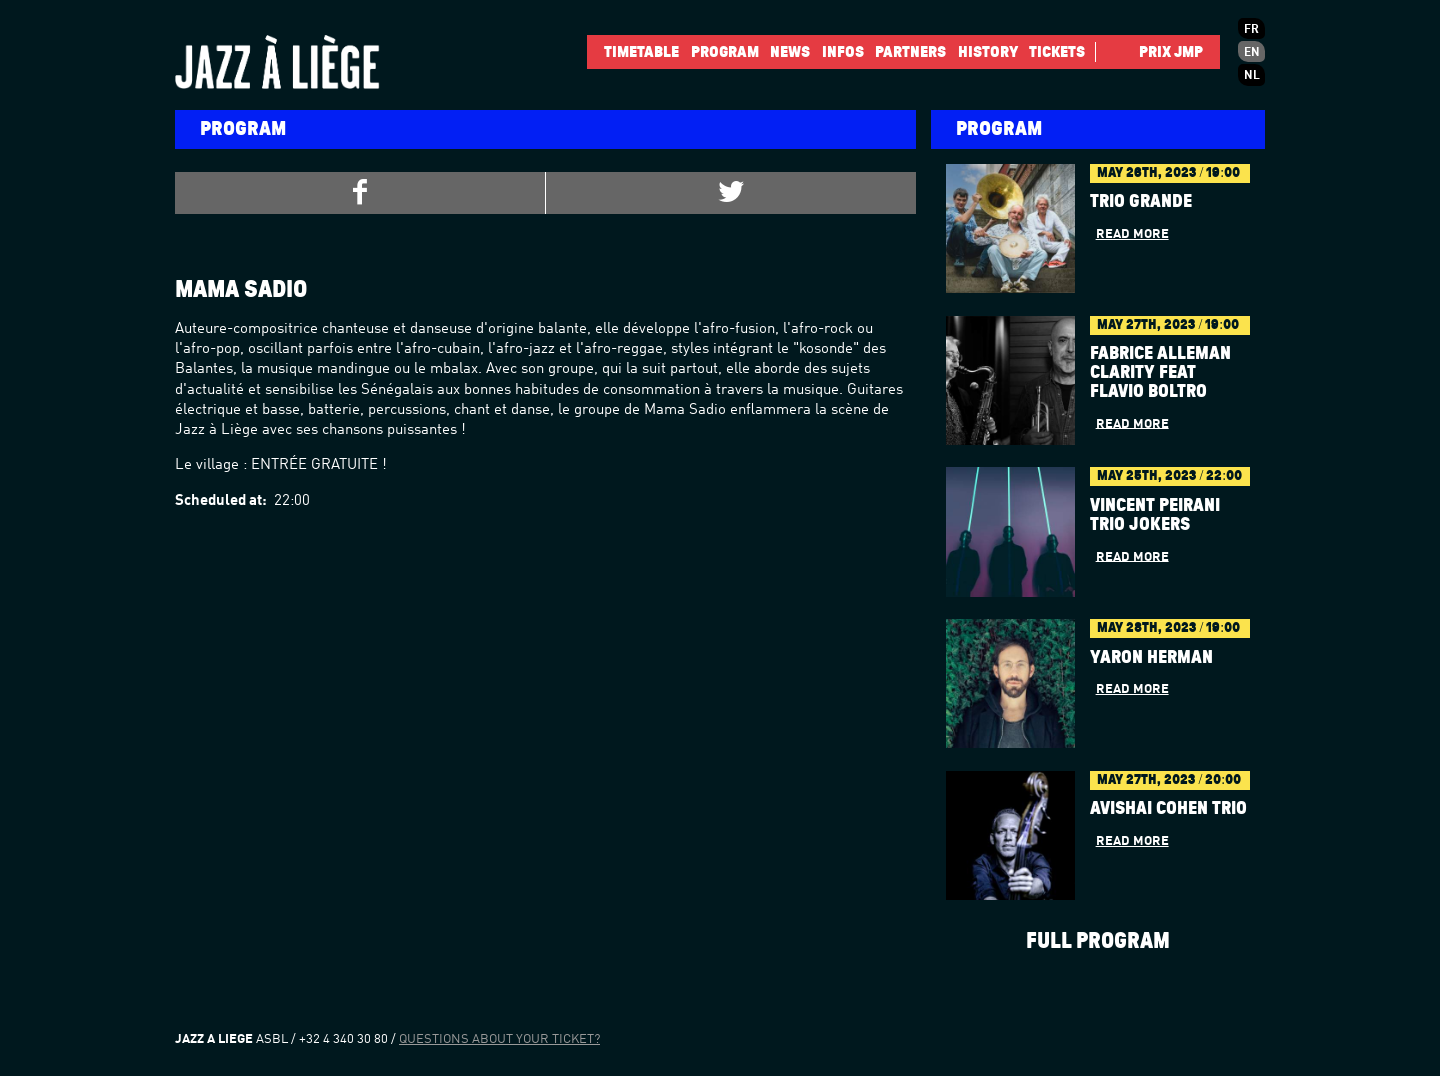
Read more (1132, 234)
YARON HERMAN (1151, 658)
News (790, 52)
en (1252, 53)
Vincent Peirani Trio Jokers (1155, 515)
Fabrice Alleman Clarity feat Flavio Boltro (1160, 373)
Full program (1098, 941)
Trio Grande (1141, 202)
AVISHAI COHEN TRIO (1168, 809)
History (988, 52)
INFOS (843, 52)
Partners (910, 52)
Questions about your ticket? (499, 1039)
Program (725, 52)
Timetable (641, 52)
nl (1252, 76)
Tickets (1057, 52)
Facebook (1112, 52)
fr (1251, 30)
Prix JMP (1171, 52)
